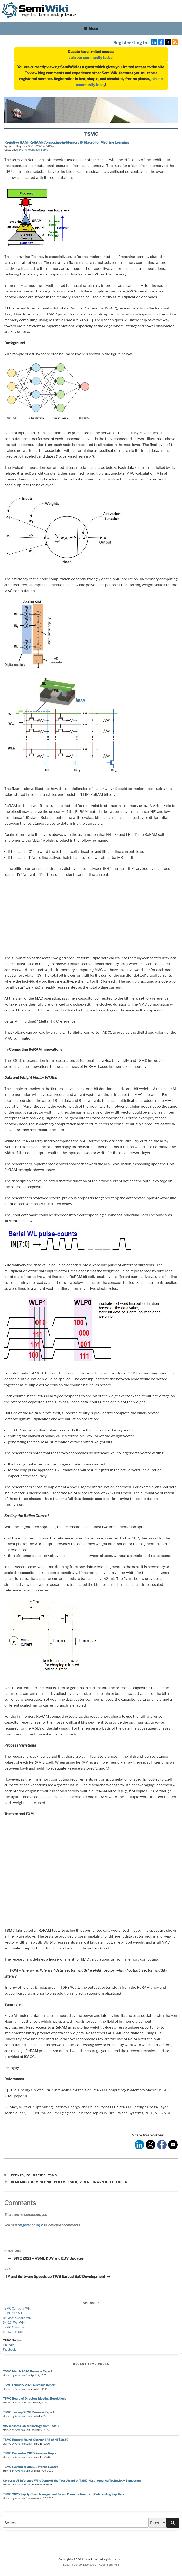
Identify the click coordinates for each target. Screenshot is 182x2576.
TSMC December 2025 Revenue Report (30, 2453)
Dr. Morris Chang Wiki (17, 2318)
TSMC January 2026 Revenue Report (28, 2412)
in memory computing (31, 2182)
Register (122, 42)
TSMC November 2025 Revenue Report (30, 2467)
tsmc (72, 2182)
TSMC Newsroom (15, 2327)
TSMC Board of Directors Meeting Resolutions (34, 2398)
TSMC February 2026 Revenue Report (29, 2385)
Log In (140, 42)
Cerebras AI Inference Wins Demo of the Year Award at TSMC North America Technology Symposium (72, 2480)
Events (23, 149)
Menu (91, 28)
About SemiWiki (109, 2564)
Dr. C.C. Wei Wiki (14, 2322)
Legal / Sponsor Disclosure (80, 2564)
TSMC (44, 149)
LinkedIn (8, 2345)
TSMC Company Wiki (17, 2308)
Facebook (9, 2349)
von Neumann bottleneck (103, 2182)
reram (60, 2182)
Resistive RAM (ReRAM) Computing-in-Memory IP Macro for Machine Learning (66, 142)
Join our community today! (91, 58)
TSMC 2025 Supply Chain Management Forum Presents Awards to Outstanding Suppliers (63, 2494)
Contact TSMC (13, 2332)
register (25, 2225)
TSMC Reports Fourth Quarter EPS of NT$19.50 (35, 2439)
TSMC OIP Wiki (13, 2313)
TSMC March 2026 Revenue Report (27, 2371)
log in (39, 2225)
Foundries (34, 149)
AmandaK (21, 2375)
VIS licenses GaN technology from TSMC (31, 2426)
